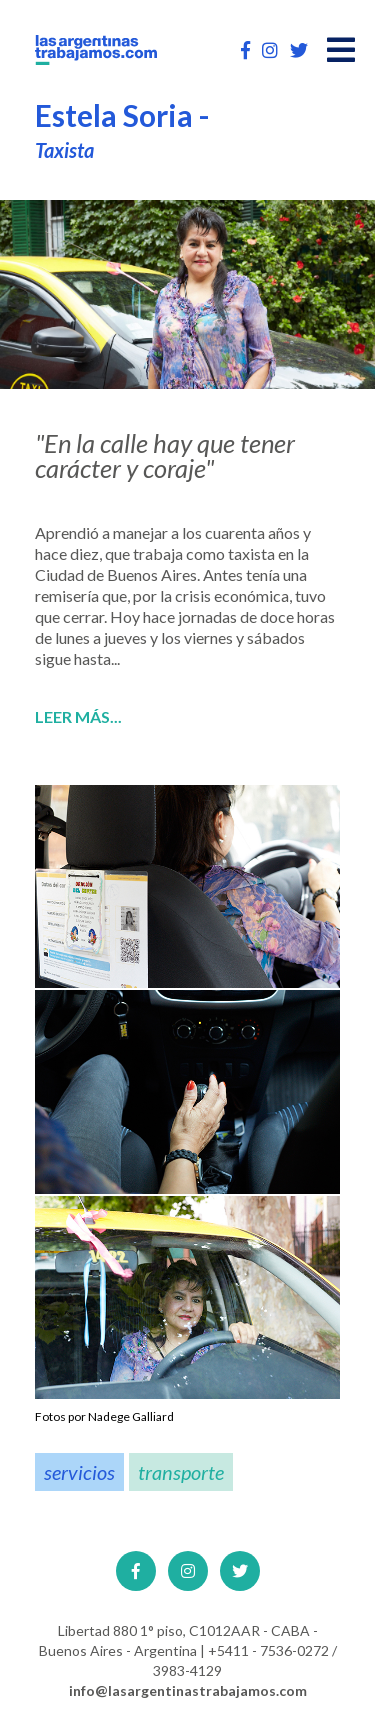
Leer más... (78, 717)
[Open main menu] (341, 50)
